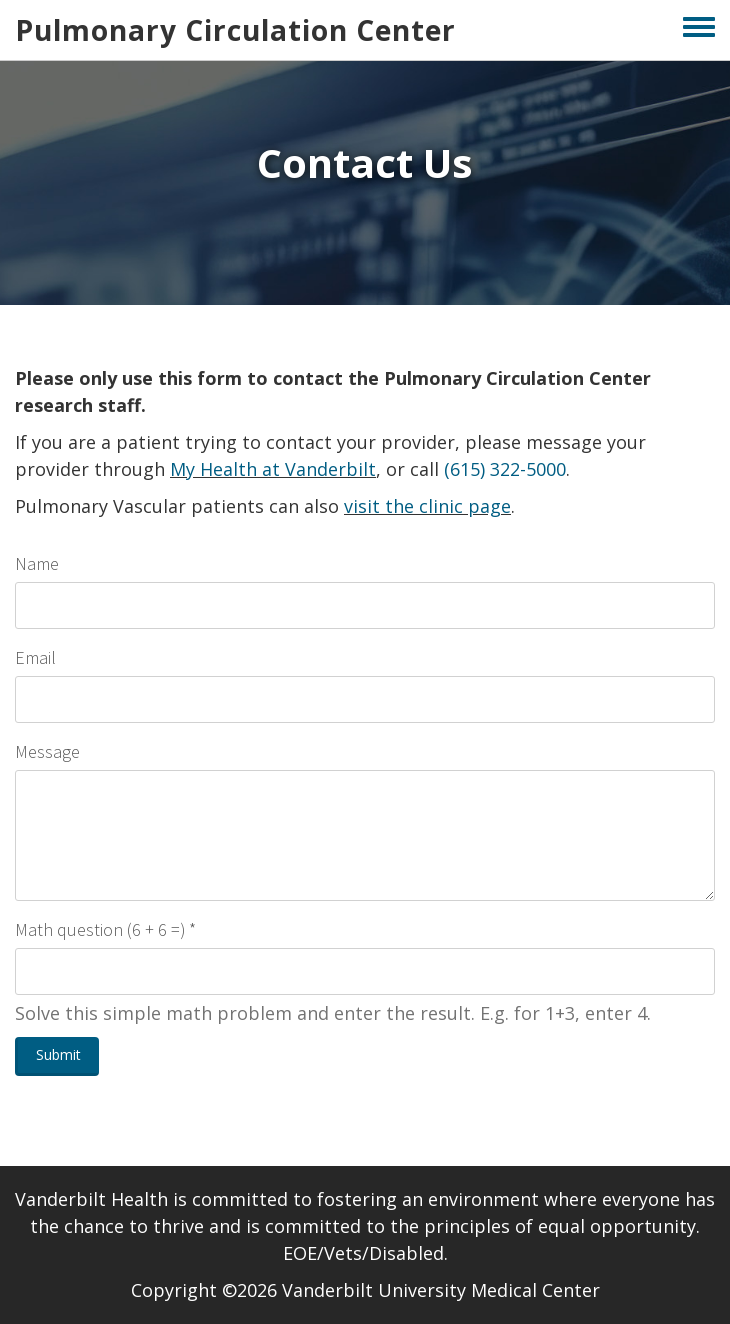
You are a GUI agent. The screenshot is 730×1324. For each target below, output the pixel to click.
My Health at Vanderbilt (273, 469)
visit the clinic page (427, 506)
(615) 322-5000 (505, 469)
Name (37, 563)
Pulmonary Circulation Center (235, 30)
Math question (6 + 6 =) (100, 929)
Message (47, 751)
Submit (58, 1054)
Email (35, 657)
